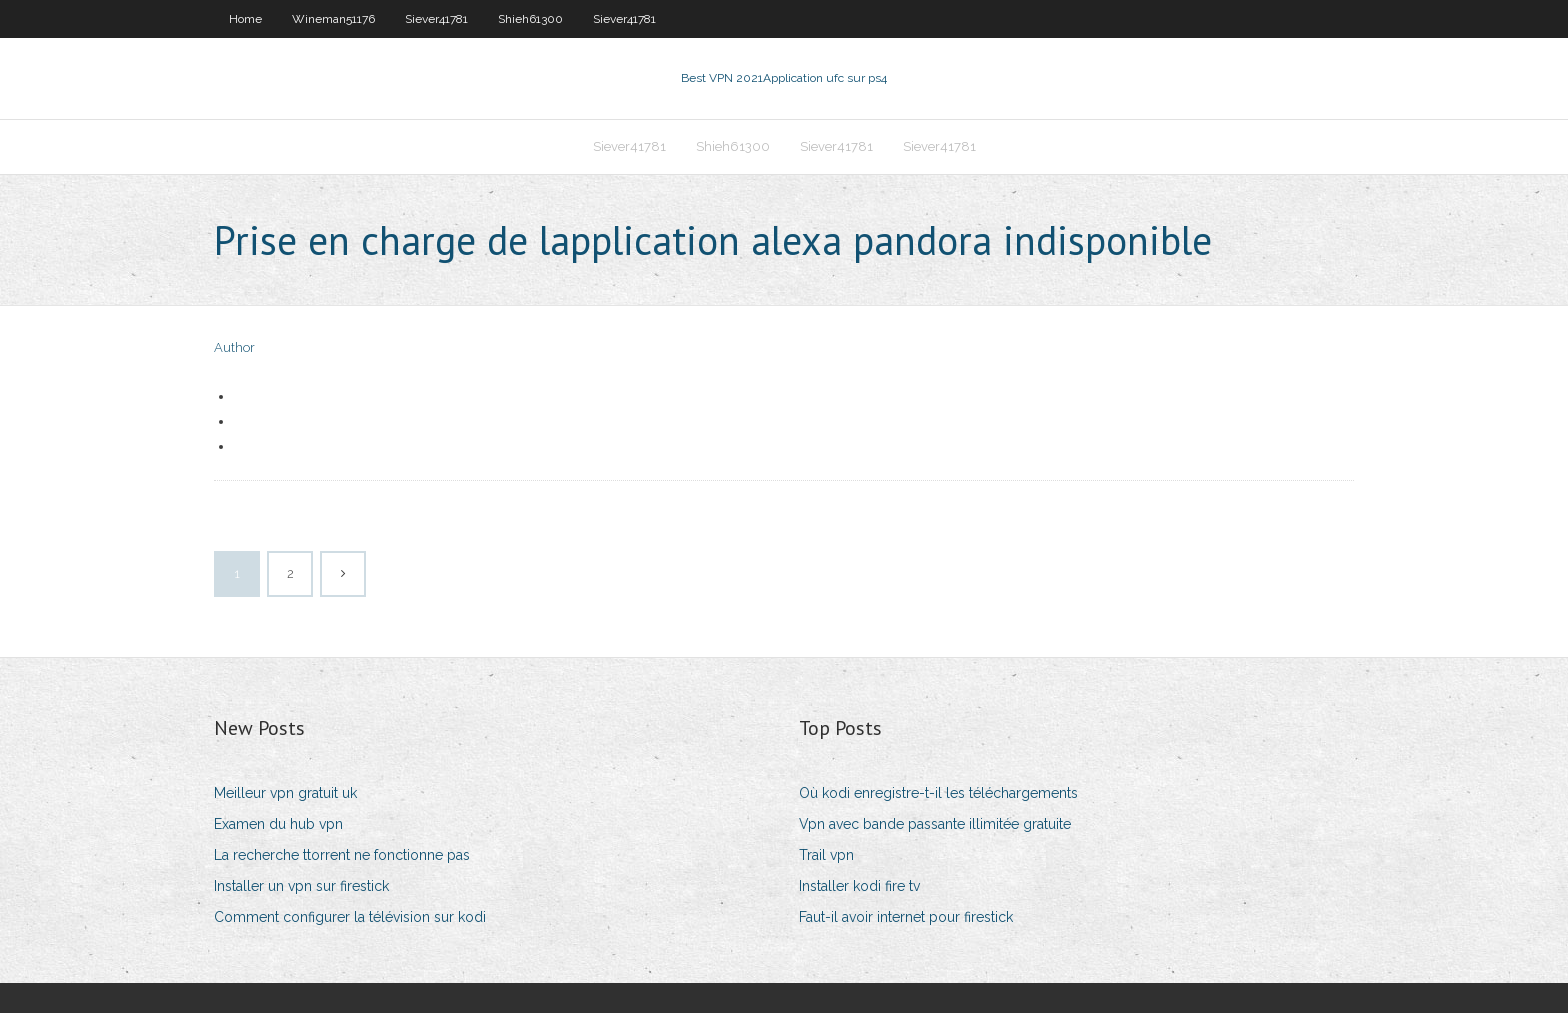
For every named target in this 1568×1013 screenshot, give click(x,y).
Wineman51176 (333, 19)
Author (234, 347)
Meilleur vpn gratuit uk (285, 793)
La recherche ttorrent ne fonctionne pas (342, 855)
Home (245, 19)
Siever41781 (436, 19)
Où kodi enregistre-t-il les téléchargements (938, 793)
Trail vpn (826, 855)
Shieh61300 (530, 19)
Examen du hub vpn (278, 824)
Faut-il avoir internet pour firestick (906, 917)
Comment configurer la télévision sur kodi (350, 917)
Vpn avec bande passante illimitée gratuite (935, 824)
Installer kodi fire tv (859, 886)
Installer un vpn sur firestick (301, 886)
